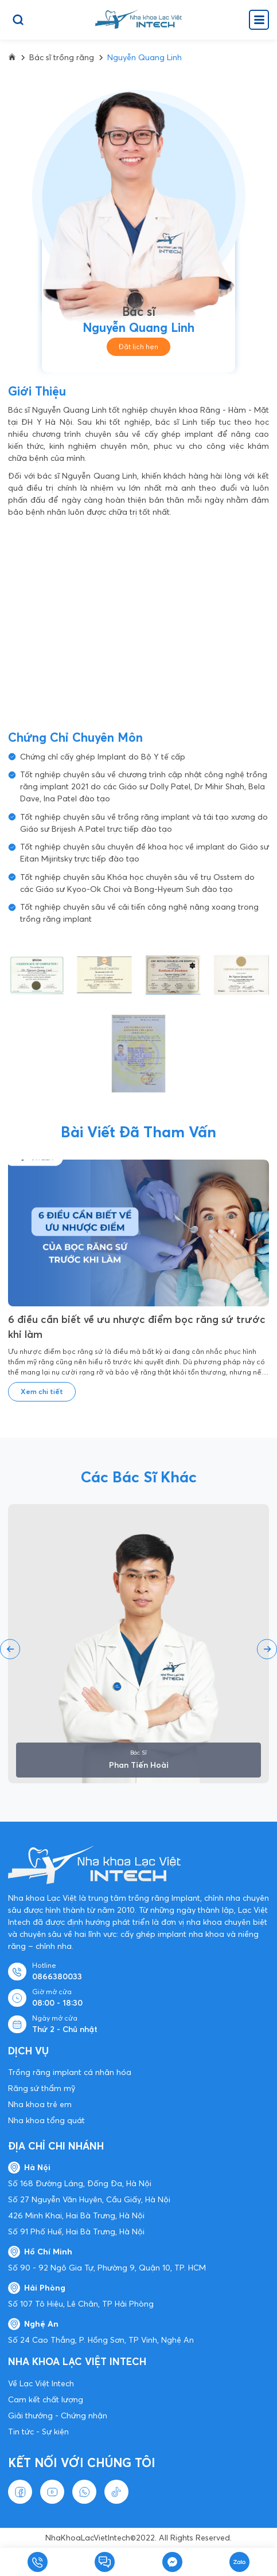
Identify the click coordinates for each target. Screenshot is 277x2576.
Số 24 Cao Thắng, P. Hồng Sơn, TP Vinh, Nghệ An (101, 2340)
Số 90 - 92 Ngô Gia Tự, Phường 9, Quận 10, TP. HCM (107, 2267)
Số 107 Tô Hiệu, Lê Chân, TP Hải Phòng (81, 2304)
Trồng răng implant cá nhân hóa (69, 2072)
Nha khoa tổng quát (46, 2120)
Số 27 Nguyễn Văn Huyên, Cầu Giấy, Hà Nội (89, 2199)
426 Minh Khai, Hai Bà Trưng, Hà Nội (76, 2215)
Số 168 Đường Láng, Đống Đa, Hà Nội (79, 2183)
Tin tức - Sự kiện (38, 2431)
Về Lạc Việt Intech (41, 2383)
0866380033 (57, 1976)
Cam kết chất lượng (45, 2399)
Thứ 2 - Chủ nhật (64, 2029)
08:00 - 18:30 (57, 2003)
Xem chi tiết (42, 1391)
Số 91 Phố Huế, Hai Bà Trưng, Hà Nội (76, 2231)
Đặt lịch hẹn (138, 346)
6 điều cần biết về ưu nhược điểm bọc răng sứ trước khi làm (137, 1327)
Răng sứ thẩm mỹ (41, 2088)
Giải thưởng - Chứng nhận (57, 2415)
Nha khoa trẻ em (40, 2104)
